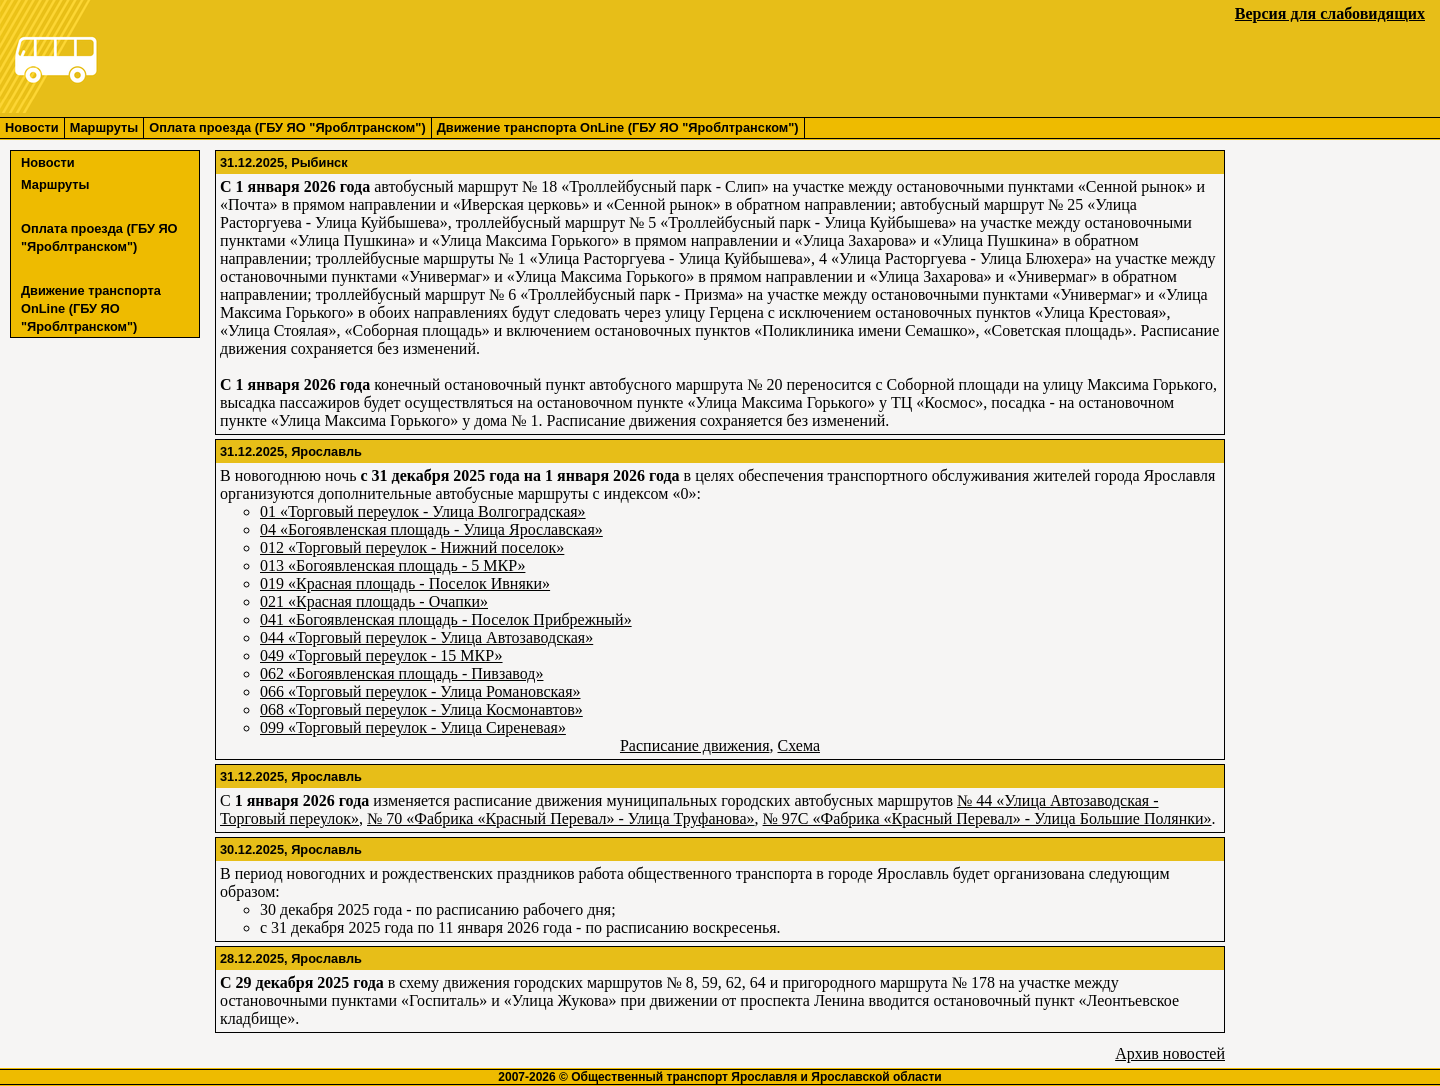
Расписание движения (695, 745)
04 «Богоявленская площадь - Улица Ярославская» (431, 529)
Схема (799, 745)
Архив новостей (1170, 1053)
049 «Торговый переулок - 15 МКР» (381, 655)
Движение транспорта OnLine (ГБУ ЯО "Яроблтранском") (618, 127)
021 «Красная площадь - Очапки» (374, 601)
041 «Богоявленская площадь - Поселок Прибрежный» (446, 619)
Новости (32, 127)
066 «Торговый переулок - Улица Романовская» (420, 691)
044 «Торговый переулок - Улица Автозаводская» (426, 637)
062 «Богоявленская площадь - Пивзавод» (401, 673)
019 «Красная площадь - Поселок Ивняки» (405, 583)
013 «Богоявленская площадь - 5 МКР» (392, 565)
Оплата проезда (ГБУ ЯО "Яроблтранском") (287, 127)
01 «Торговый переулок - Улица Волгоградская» (423, 511)
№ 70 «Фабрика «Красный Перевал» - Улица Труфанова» (561, 818)
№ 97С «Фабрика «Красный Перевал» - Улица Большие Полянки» (987, 818)
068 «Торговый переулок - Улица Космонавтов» (421, 709)
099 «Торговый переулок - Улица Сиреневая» (413, 727)
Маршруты (104, 127)
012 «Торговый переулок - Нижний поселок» (412, 547)
